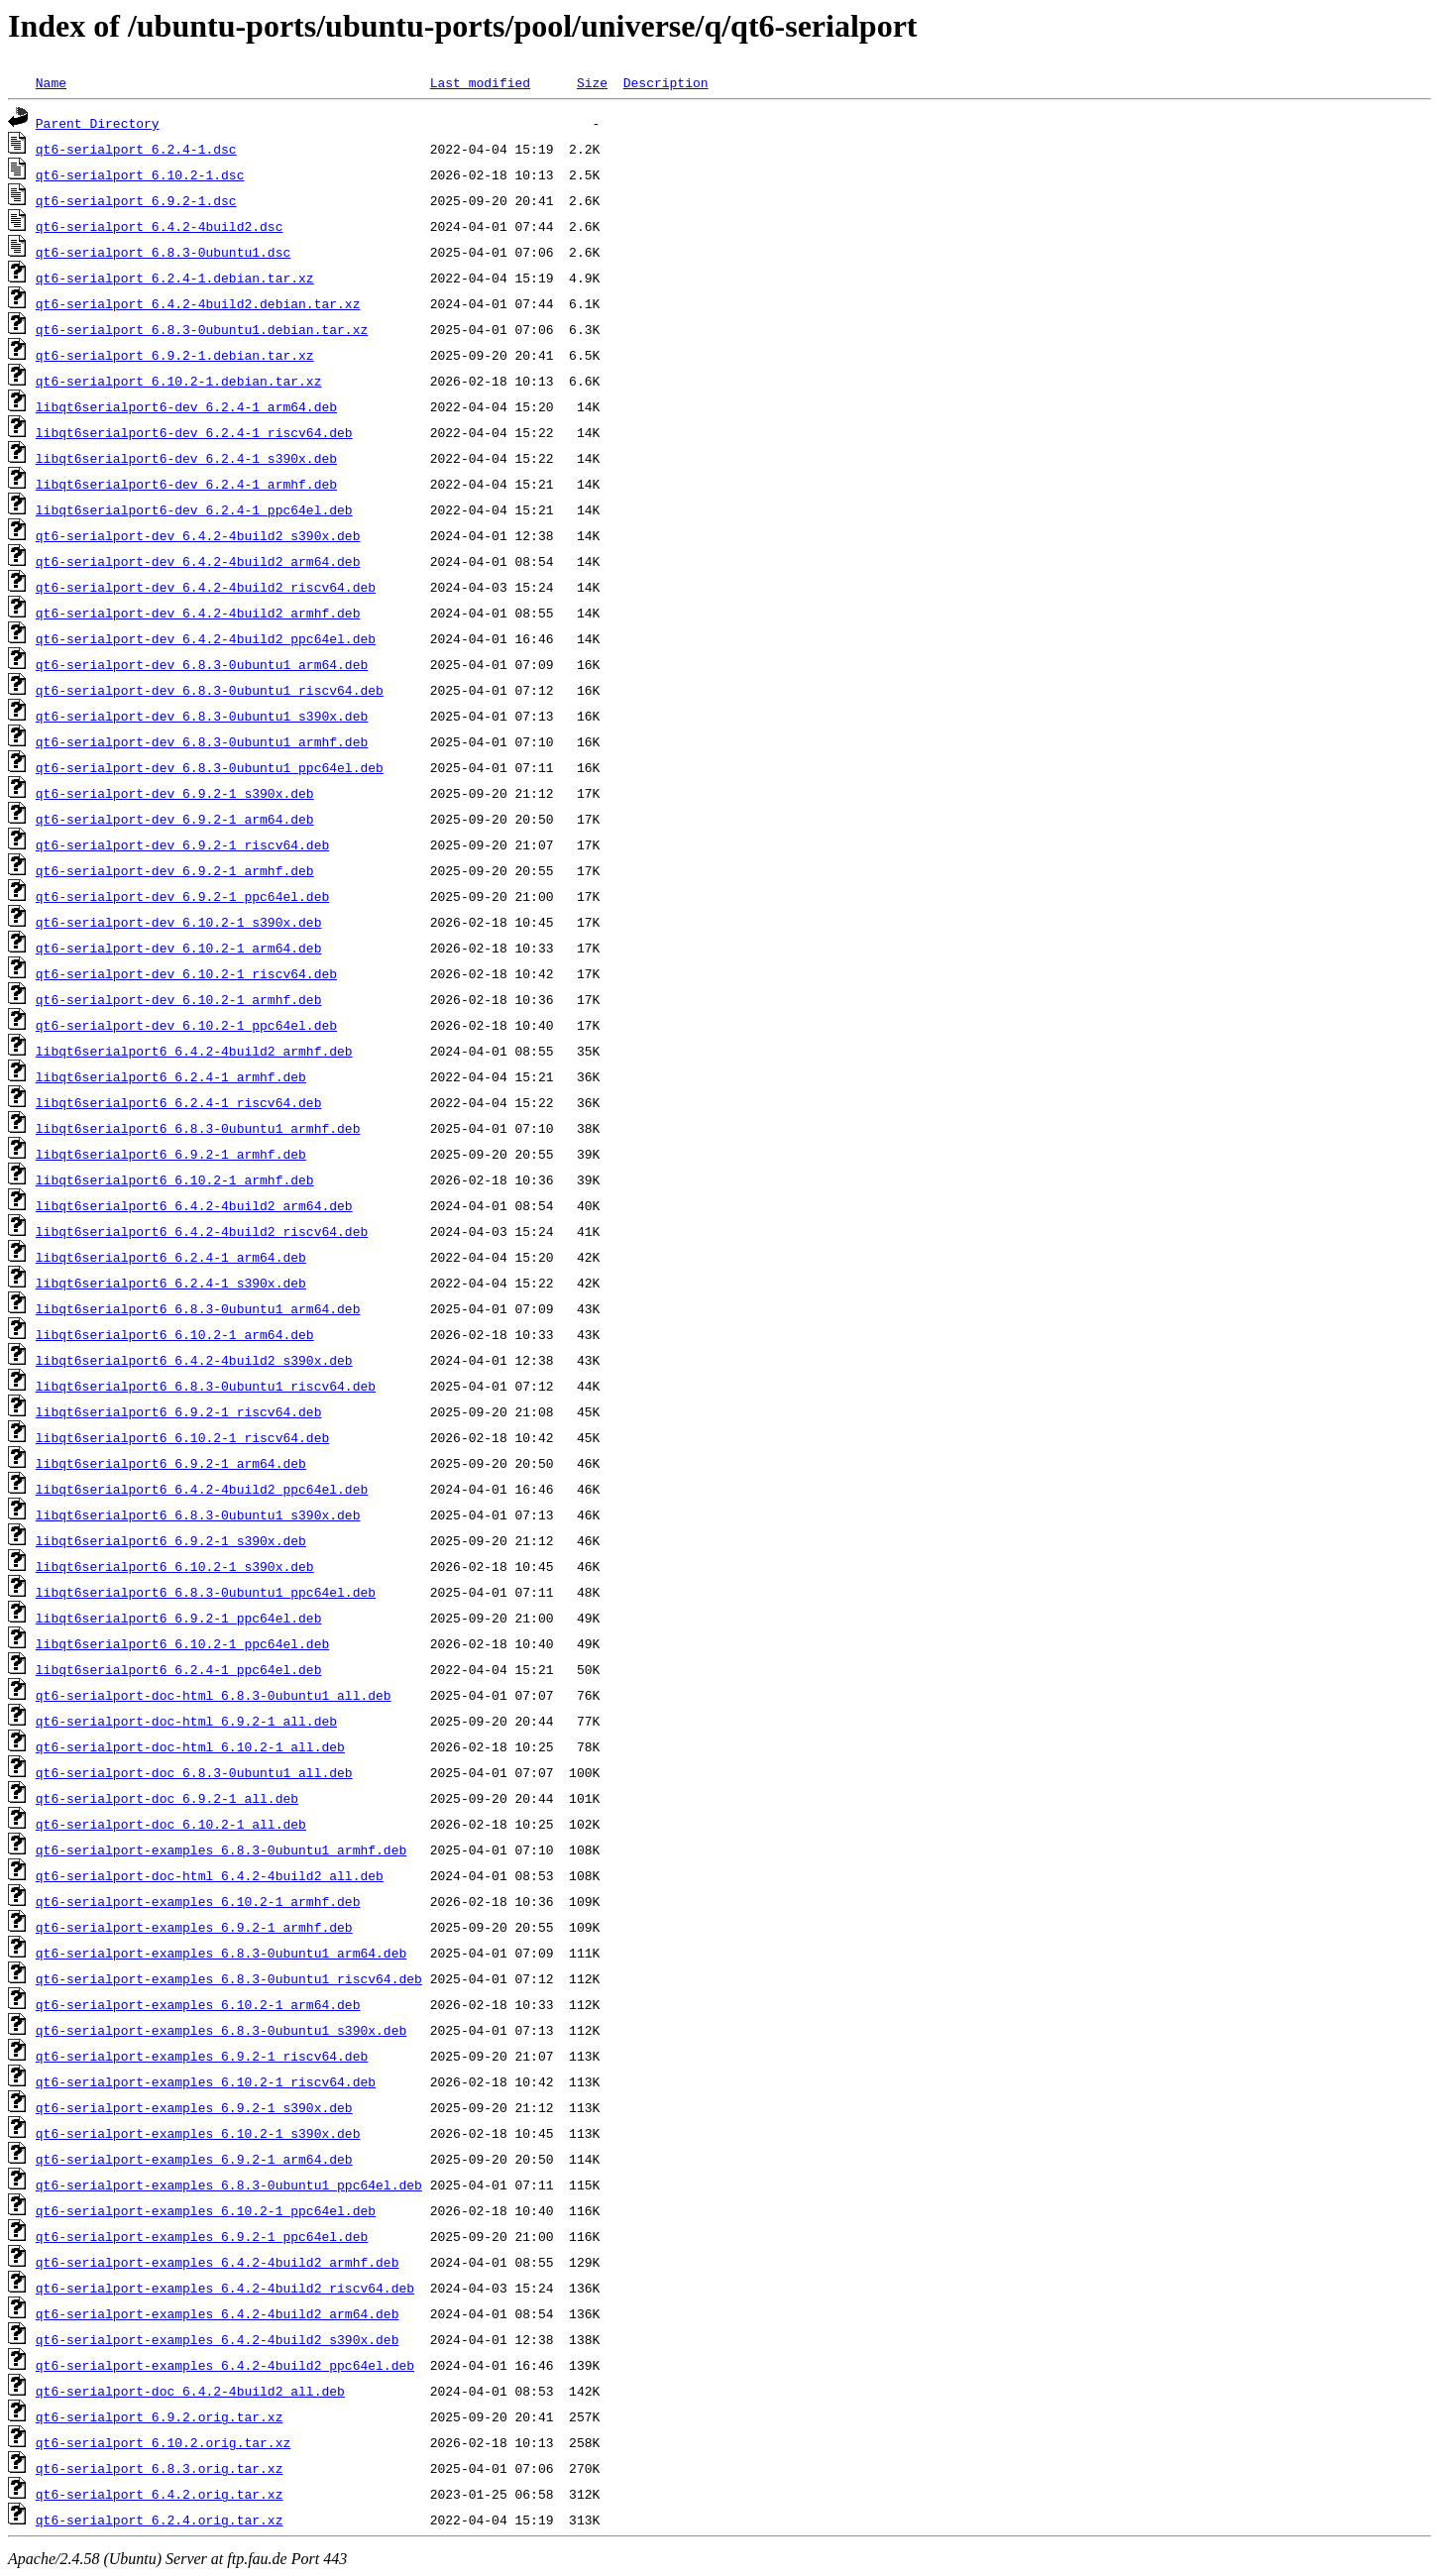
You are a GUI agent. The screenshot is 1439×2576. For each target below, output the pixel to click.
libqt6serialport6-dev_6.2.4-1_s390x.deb (186, 458)
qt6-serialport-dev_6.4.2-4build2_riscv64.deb (206, 587)
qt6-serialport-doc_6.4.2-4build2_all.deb (190, 2391)
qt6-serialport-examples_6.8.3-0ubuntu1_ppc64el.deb (229, 2184)
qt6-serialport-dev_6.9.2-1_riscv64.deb (182, 844)
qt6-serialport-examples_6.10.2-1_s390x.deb (198, 2133)
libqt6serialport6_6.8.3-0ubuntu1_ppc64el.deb (206, 1592)
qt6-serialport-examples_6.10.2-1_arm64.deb (198, 2004)
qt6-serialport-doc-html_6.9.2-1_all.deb (186, 1721)
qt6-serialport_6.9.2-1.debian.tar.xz (175, 355)
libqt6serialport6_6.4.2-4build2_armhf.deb (194, 1051)
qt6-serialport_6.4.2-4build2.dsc (159, 226)
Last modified (480, 82)
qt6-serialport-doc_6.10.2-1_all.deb (171, 1824)
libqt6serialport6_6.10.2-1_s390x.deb (175, 1566)
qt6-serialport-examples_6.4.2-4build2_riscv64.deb (225, 2287)
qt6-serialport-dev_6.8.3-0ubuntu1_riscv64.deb (210, 690)
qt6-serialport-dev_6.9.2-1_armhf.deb (175, 870)
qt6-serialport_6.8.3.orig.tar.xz (159, 2468)
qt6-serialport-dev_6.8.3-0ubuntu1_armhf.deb (202, 741)
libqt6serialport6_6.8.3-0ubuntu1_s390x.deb (198, 1514)
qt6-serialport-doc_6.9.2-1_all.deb (167, 1798)
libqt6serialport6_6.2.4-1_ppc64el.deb (179, 1669)
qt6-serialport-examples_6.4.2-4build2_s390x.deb (217, 2339)
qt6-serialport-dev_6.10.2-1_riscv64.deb (186, 973)
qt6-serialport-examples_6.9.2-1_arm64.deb (194, 2159)
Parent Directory (98, 123)
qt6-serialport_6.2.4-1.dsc (136, 149)
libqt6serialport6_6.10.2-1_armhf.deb (175, 1179)
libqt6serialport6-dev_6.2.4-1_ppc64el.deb (194, 509)
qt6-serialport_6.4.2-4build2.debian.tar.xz (198, 303)
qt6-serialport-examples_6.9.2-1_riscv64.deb (202, 2056)
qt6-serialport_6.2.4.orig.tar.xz (159, 2519)
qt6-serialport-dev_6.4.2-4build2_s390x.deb (198, 535)
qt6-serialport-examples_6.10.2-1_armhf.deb (198, 1901)
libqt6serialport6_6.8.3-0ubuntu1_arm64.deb (198, 1308)
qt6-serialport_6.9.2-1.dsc (136, 200)
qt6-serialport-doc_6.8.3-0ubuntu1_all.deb (194, 1772)
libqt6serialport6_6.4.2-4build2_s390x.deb (194, 1360)
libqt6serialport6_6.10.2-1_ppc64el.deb (182, 1643)
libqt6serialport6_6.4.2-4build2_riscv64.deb (202, 1231)
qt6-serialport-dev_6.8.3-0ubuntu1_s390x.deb (202, 716)
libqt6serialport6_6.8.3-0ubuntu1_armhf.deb (198, 1128)
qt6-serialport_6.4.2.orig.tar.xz (159, 2494)
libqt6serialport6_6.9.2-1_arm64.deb (171, 1463)
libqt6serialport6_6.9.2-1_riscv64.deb (179, 1411)
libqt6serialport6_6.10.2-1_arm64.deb (175, 1334)
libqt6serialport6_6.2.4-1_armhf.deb (171, 1076)
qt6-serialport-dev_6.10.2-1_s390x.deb (179, 922)
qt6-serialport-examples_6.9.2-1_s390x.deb (194, 2107)
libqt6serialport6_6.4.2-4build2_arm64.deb (194, 1205)
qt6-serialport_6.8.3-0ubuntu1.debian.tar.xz (202, 329)
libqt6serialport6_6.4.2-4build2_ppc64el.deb (202, 1489)
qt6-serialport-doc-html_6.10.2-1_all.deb (190, 1746)
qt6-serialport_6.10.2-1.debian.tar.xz (179, 381)
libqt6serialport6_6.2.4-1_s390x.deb (171, 1282)
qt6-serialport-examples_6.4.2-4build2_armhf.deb (217, 2262)
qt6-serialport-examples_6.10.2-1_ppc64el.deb (206, 2210)
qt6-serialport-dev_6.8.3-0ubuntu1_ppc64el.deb (210, 767)
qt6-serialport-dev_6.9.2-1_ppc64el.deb (182, 896)
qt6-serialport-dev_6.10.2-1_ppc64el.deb (186, 1025)
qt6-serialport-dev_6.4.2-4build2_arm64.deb (198, 561)
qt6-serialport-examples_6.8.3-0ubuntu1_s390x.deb (221, 2030)
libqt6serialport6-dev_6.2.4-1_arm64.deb (186, 406)
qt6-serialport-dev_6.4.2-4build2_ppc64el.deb (206, 638)
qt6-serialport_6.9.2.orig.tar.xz (159, 2416)
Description (666, 82)
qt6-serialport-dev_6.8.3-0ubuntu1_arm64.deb (202, 664)
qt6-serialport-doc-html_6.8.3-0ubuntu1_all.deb (213, 1695)
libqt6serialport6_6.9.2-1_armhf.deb (171, 1154)
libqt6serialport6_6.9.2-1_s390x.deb (171, 1540)
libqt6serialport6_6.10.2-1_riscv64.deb (182, 1437)
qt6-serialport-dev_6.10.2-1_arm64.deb (179, 947)
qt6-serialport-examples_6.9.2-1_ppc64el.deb (202, 2236)
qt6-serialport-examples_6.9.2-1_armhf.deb (194, 1927)
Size (592, 82)
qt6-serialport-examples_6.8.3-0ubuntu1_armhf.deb (221, 1849)
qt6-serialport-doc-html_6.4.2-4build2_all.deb (210, 1875)
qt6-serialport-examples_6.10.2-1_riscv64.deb (206, 2081)
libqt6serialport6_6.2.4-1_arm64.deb (171, 1257)
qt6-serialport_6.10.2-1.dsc (140, 174)
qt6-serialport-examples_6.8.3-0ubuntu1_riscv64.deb (229, 1978)
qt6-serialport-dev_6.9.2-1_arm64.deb (175, 819)
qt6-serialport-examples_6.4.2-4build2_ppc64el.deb (225, 2365)
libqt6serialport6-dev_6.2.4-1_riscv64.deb (194, 432)
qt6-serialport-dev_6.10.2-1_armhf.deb (179, 999)
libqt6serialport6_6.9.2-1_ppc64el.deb (179, 1617)
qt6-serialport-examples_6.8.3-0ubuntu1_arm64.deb (221, 1952)
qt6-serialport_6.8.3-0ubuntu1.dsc (163, 252)
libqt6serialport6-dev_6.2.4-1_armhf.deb (186, 484)
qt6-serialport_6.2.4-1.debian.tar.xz (175, 277)
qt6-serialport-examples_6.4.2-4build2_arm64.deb (217, 2313)
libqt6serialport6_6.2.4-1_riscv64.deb (179, 1102)
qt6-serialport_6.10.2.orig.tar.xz (163, 2442)
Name (51, 82)
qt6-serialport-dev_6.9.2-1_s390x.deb (175, 793)
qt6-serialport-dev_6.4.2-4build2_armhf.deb (198, 612)
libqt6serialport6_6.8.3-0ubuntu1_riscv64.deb (206, 1386)
